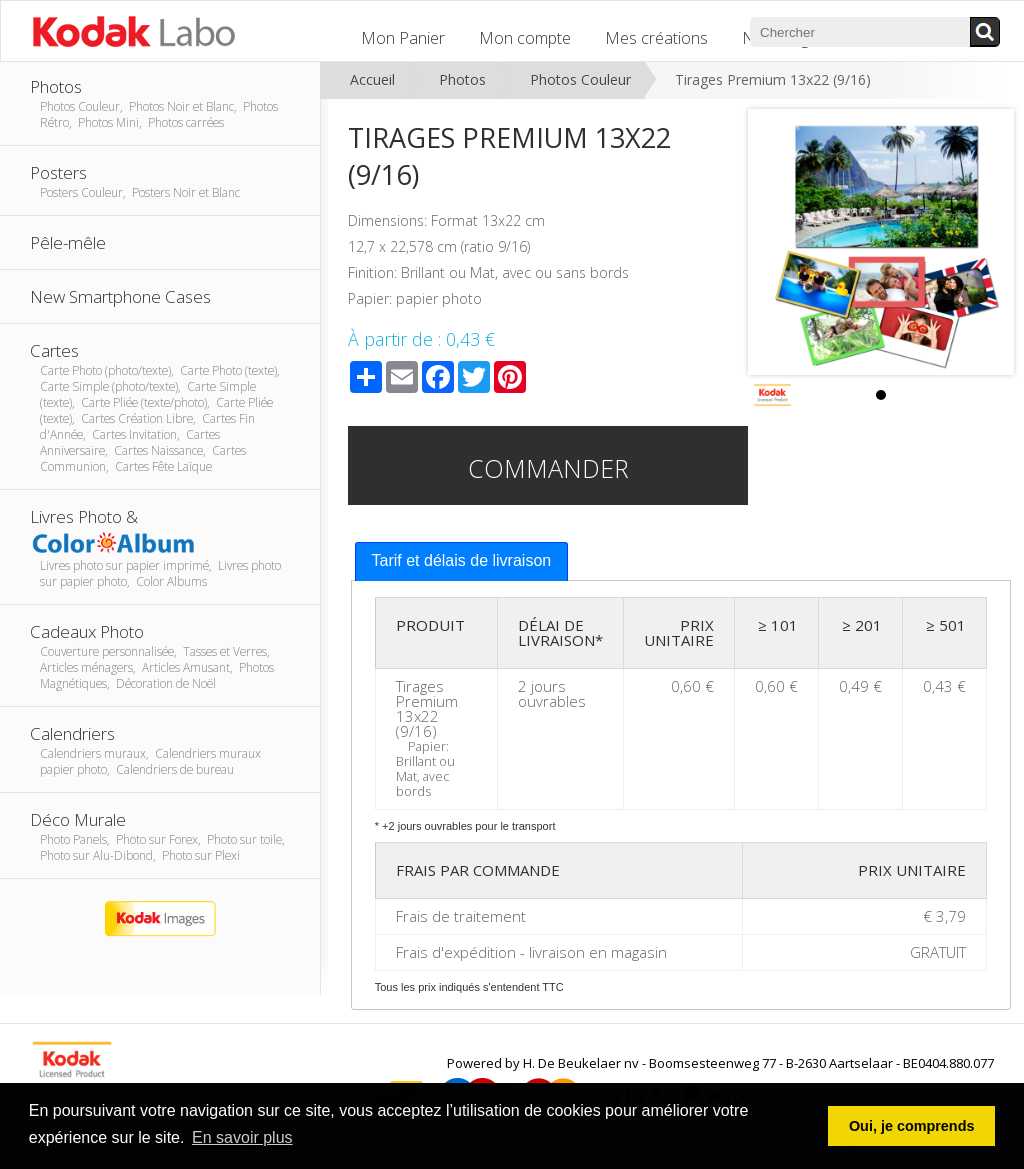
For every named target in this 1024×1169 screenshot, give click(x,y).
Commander (548, 468)
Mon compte (525, 38)
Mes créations (656, 38)
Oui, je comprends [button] (912, 1126)
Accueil (372, 79)
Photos (462, 79)
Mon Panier (403, 38)
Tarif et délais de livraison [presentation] (462, 560)
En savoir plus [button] (242, 1137)
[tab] (462, 561)
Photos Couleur (580, 79)
